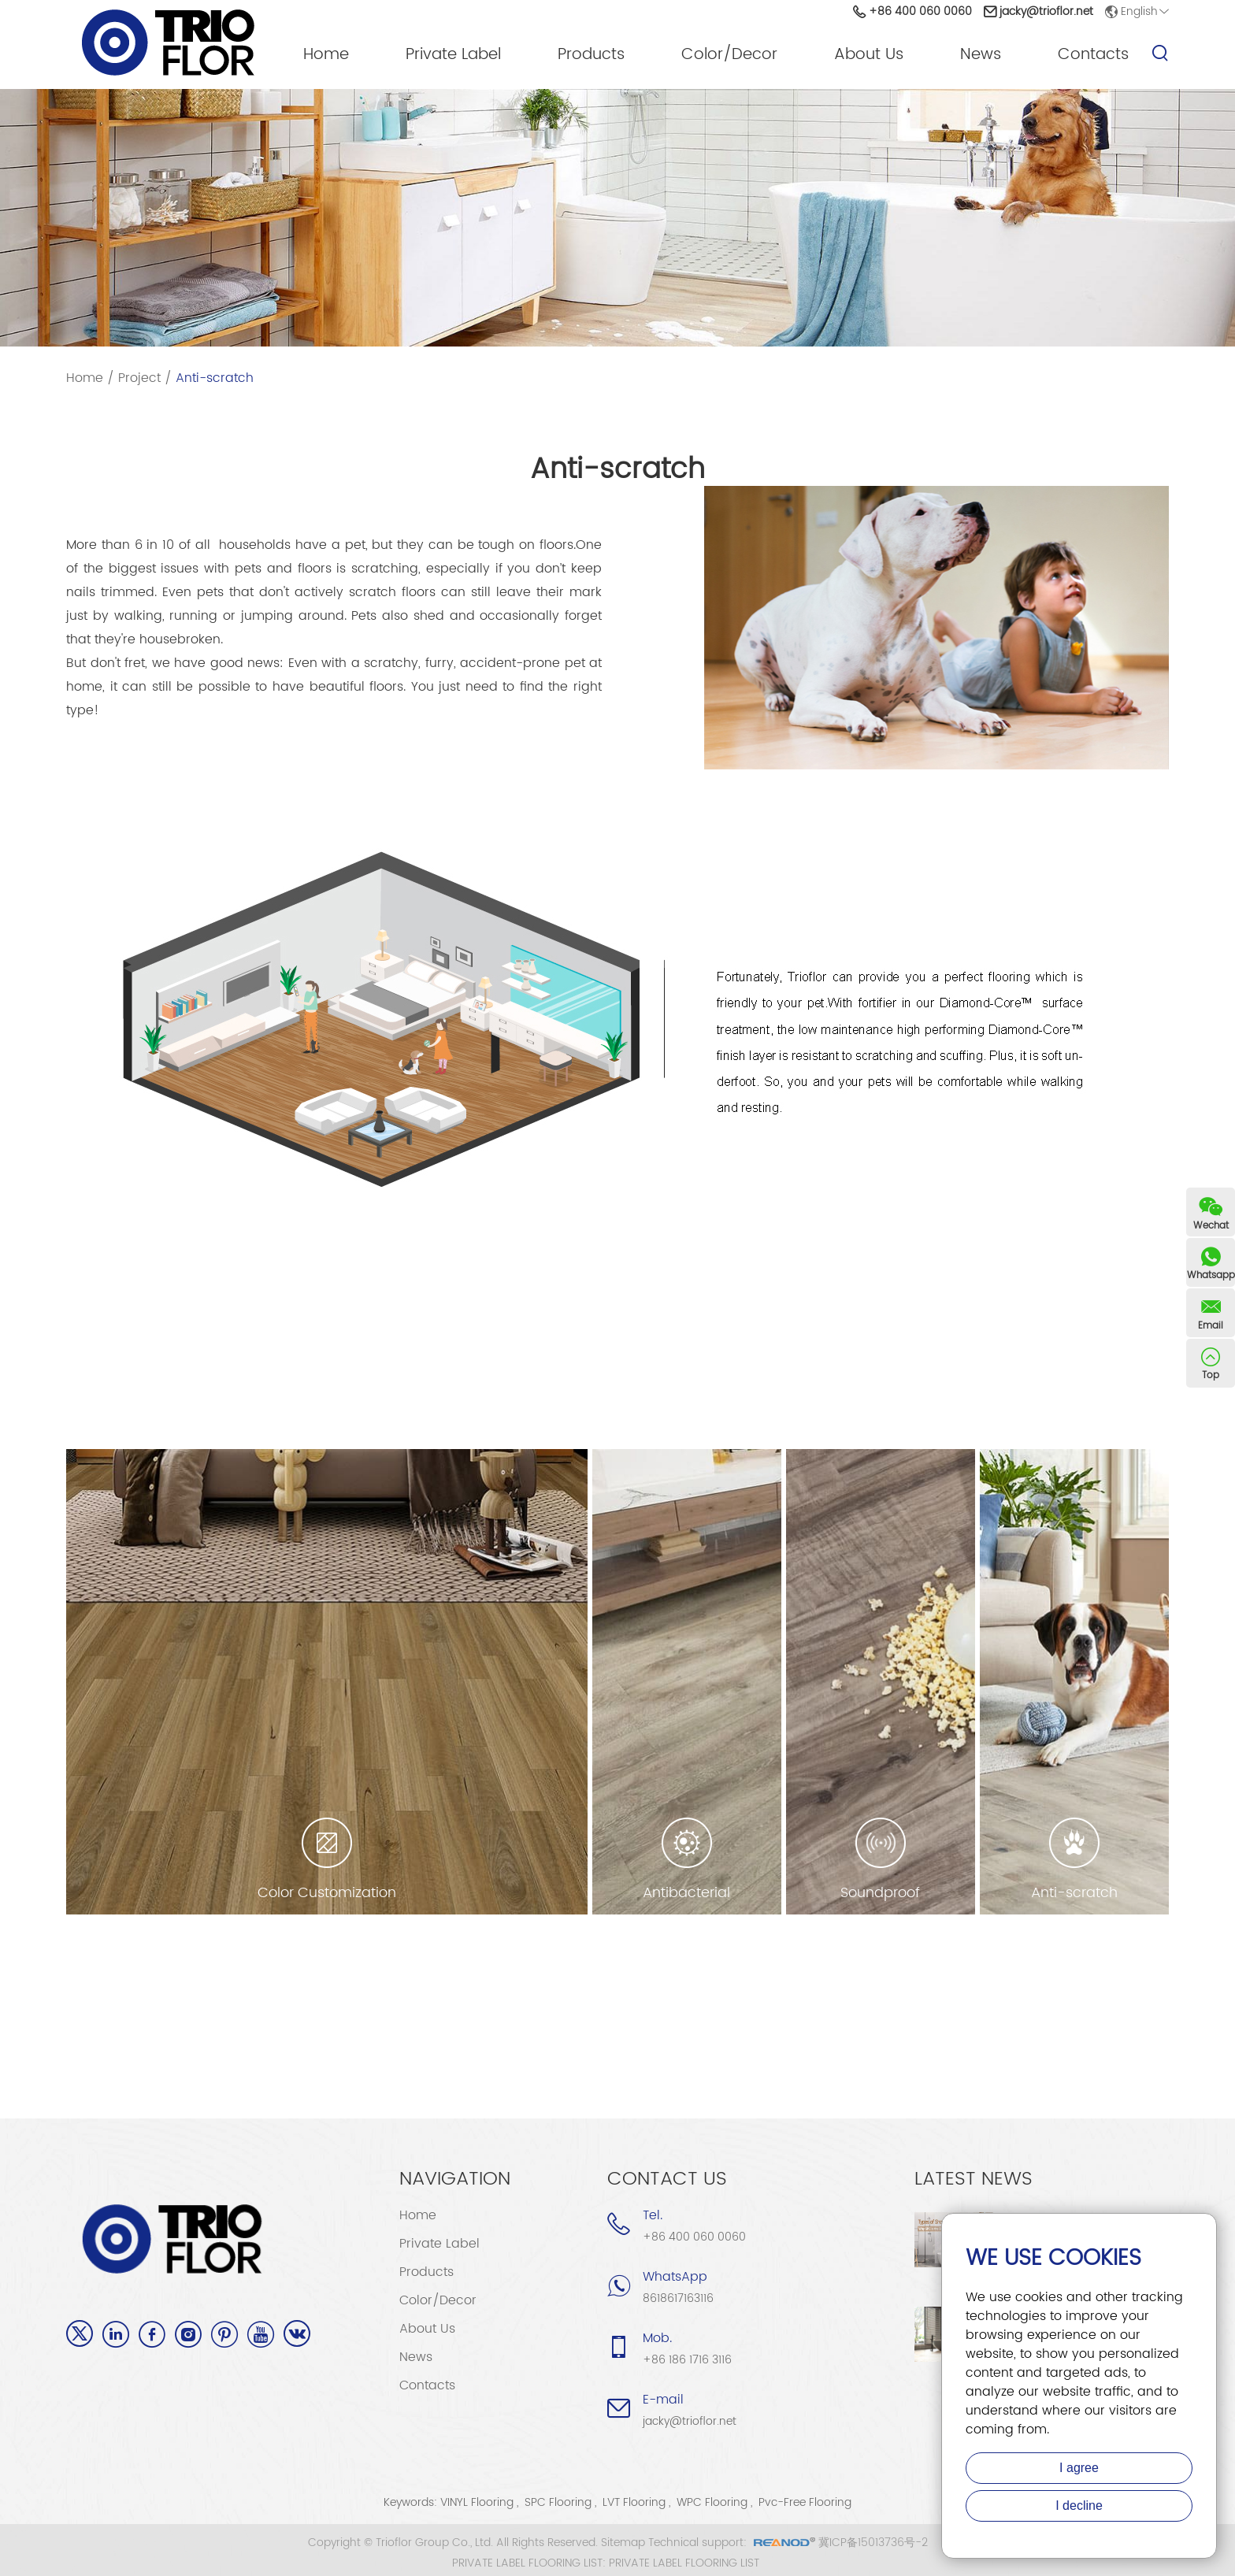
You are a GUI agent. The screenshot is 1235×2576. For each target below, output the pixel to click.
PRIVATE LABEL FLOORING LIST (684, 2563)
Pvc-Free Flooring (804, 2502)
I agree (1079, 2467)
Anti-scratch (215, 378)
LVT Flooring (634, 2502)
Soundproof (880, 1893)
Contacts (1093, 55)
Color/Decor (729, 55)
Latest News (973, 2179)
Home (326, 55)
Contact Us (667, 2179)
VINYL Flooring (477, 2502)
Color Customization (327, 1893)
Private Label (453, 55)
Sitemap (623, 2542)
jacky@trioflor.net (1046, 11)
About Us (868, 55)
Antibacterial (686, 1893)
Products (591, 55)
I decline (1079, 2505)
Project (139, 378)
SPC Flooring (558, 2502)
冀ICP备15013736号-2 (873, 2542)
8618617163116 (678, 2298)
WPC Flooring (712, 2502)
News (980, 55)
